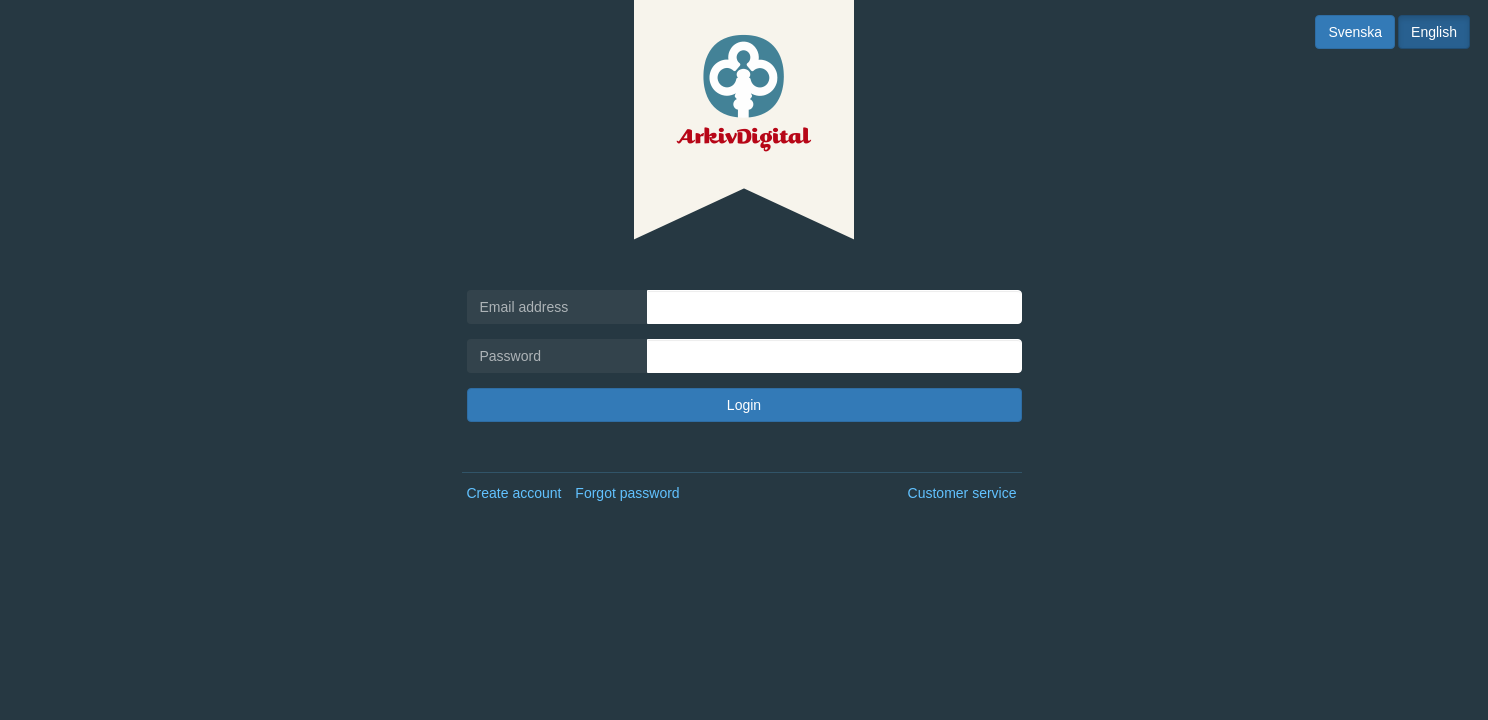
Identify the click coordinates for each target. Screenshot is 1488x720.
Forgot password (627, 493)
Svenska (1355, 32)
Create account (514, 493)
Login (744, 405)
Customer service (962, 493)
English (1434, 32)
